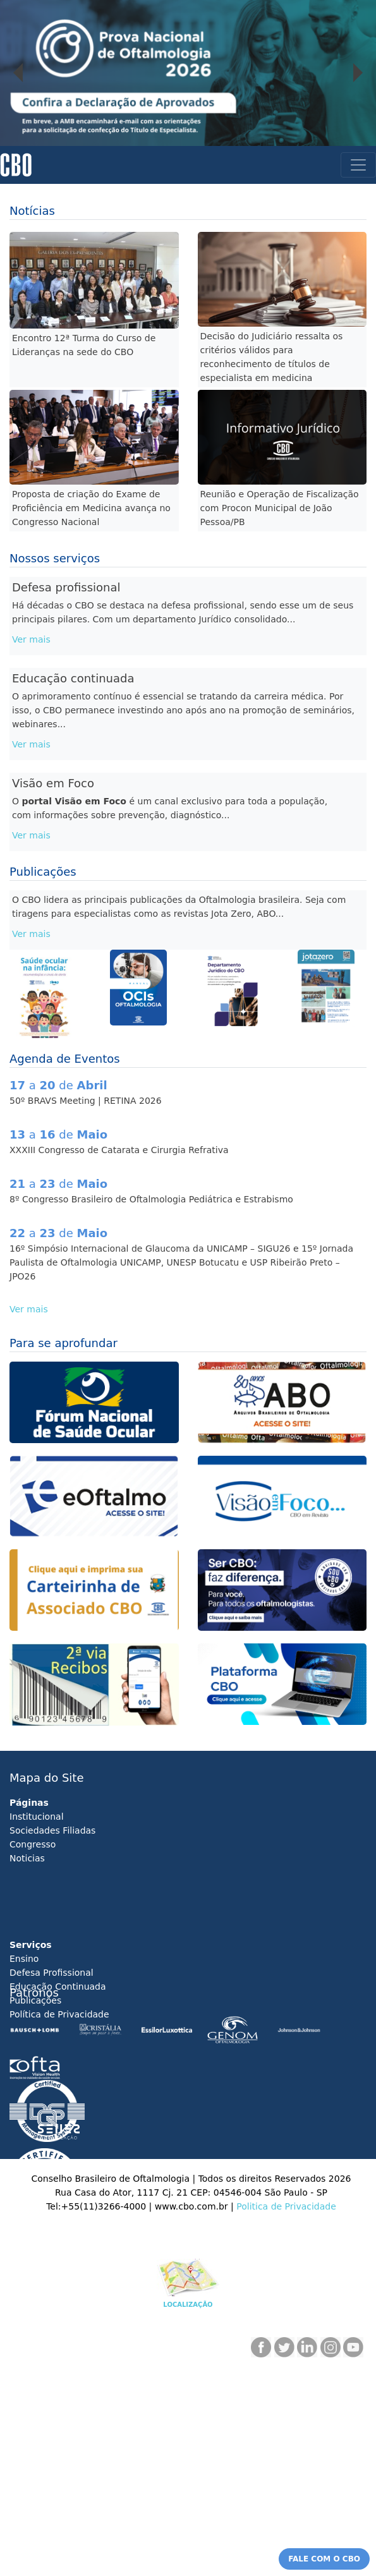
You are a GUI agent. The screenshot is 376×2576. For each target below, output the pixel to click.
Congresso (32, 1844)
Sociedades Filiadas (52, 1830)
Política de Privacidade (59, 2014)
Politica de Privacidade (286, 2206)
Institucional (36, 1816)
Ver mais (31, 639)
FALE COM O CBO (324, 2559)
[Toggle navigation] (358, 165)
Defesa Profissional (51, 1973)
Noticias (27, 1858)
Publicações (35, 2000)
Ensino (24, 1959)
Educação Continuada (57, 1986)
